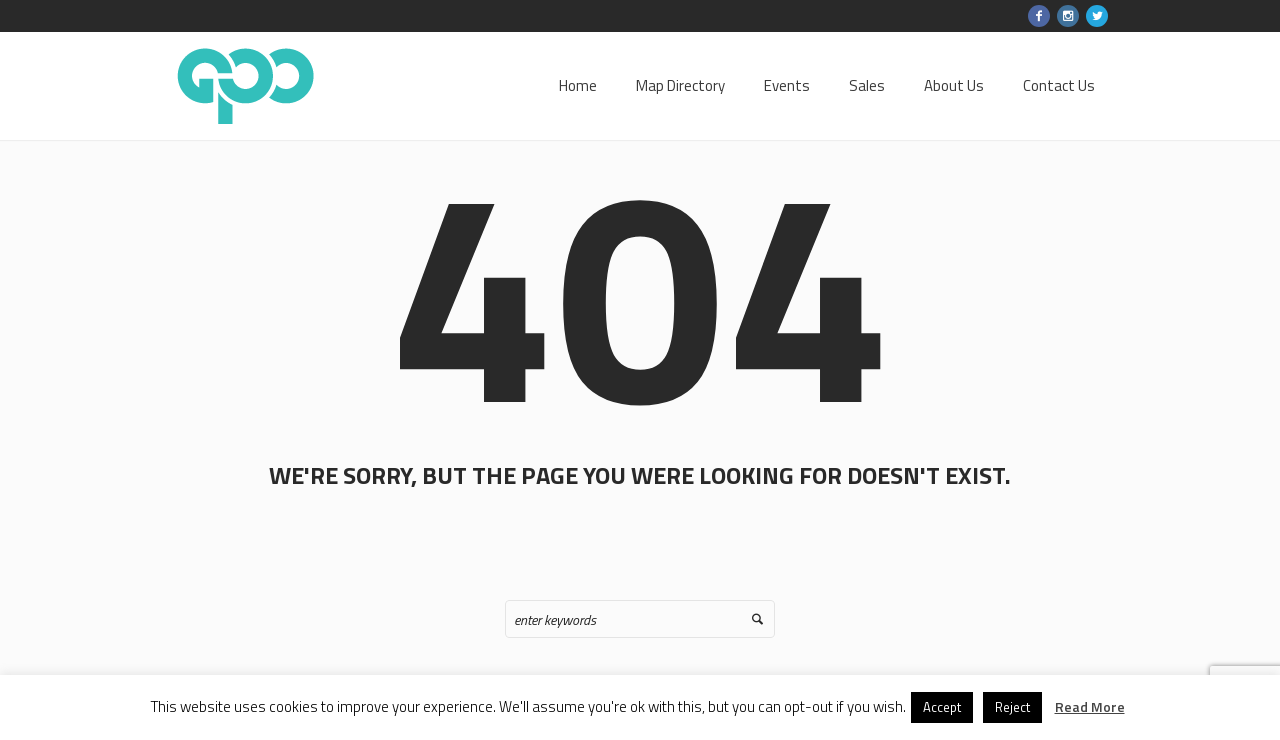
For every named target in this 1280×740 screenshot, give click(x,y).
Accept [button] (942, 707)
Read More (1090, 706)
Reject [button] (1012, 707)
